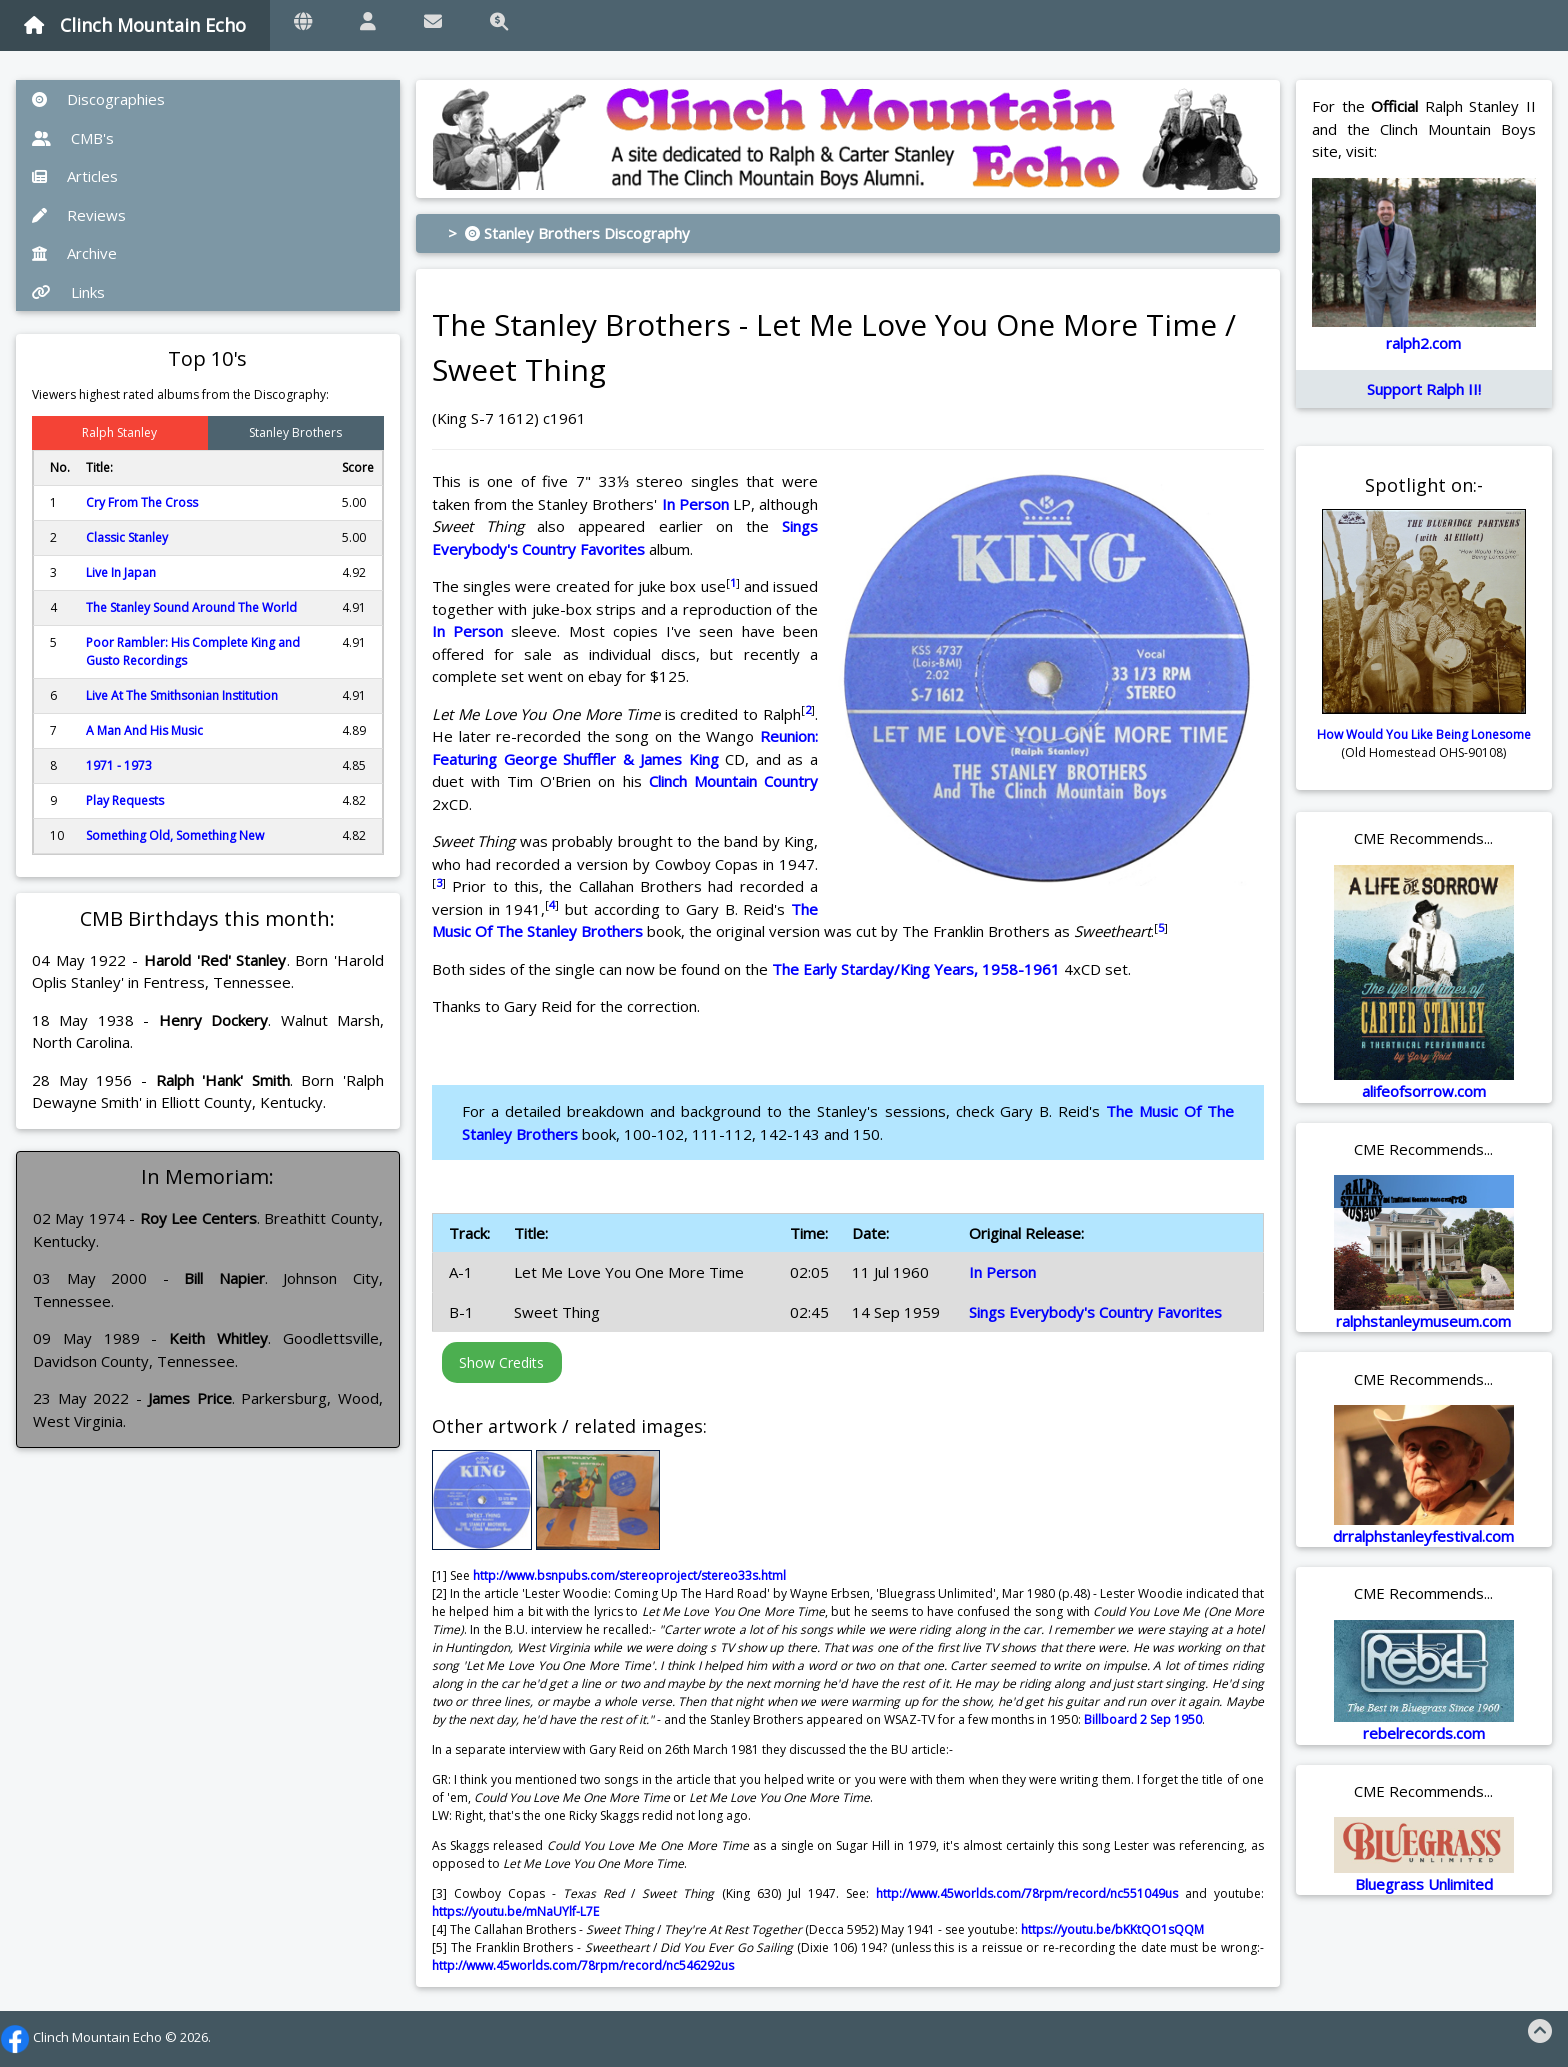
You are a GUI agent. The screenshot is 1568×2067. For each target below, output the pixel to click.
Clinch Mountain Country (733, 781)
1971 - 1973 (119, 765)
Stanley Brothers (295, 432)
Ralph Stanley (119, 432)
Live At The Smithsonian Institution (182, 695)
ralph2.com (1423, 343)
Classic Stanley (127, 537)
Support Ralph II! (1424, 389)
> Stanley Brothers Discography (569, 233)
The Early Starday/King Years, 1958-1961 (916, 969)
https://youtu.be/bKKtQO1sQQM (1112, 1929)
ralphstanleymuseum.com (1423, 1321)
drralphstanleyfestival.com (1423, 1536)
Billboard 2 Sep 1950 (1143, 1719)
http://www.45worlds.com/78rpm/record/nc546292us (583, 1965)
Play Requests (125, 800)
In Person (695, 504)
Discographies (98, 99)
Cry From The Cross (142, 502)
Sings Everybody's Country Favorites (1095, 1312)
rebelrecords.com (1424, 1733)
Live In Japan (121, 572)
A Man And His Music (144, 730)
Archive (74, 253)
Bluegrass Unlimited (1424, 1884)
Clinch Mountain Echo (135, 25)
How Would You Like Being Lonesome (1424, 734)
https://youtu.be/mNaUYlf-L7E (515, 1911)
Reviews (79, 215)
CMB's (73, 138)
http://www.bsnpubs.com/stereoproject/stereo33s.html (629, 1575)
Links (68, 292)
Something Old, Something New (175, 835)
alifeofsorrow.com (1424, 1091)
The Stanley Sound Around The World (191, 607)
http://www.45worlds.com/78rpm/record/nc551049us (1027, 1893)
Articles (75, 176)
